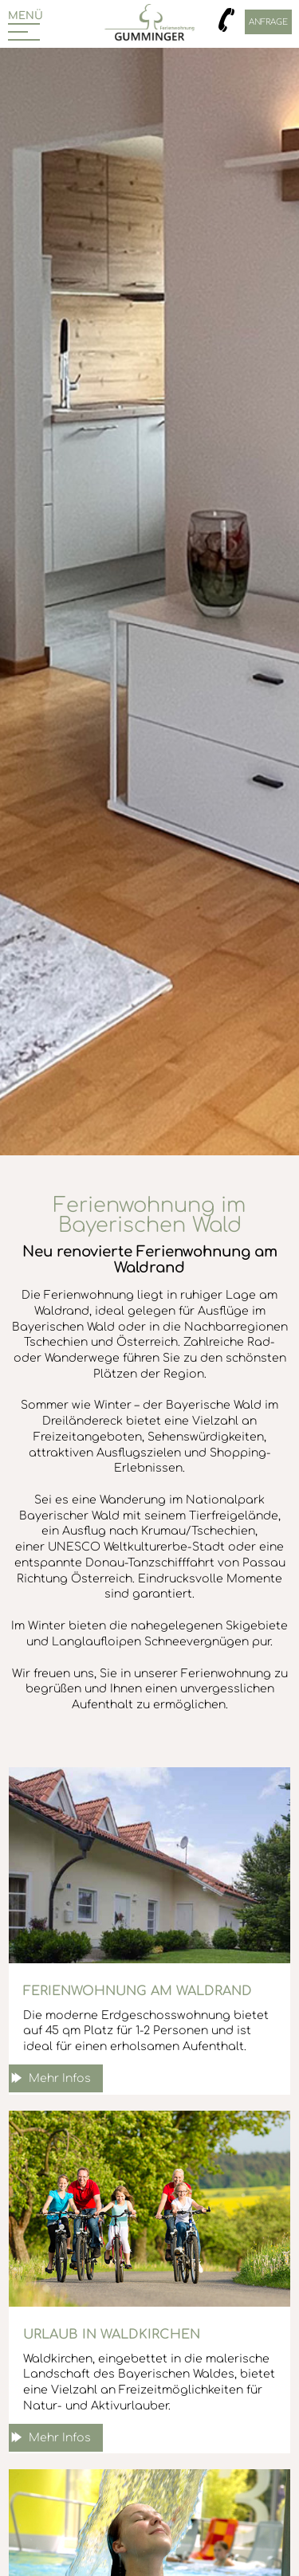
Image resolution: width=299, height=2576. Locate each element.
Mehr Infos (60, 2078)
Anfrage (268, 22)
